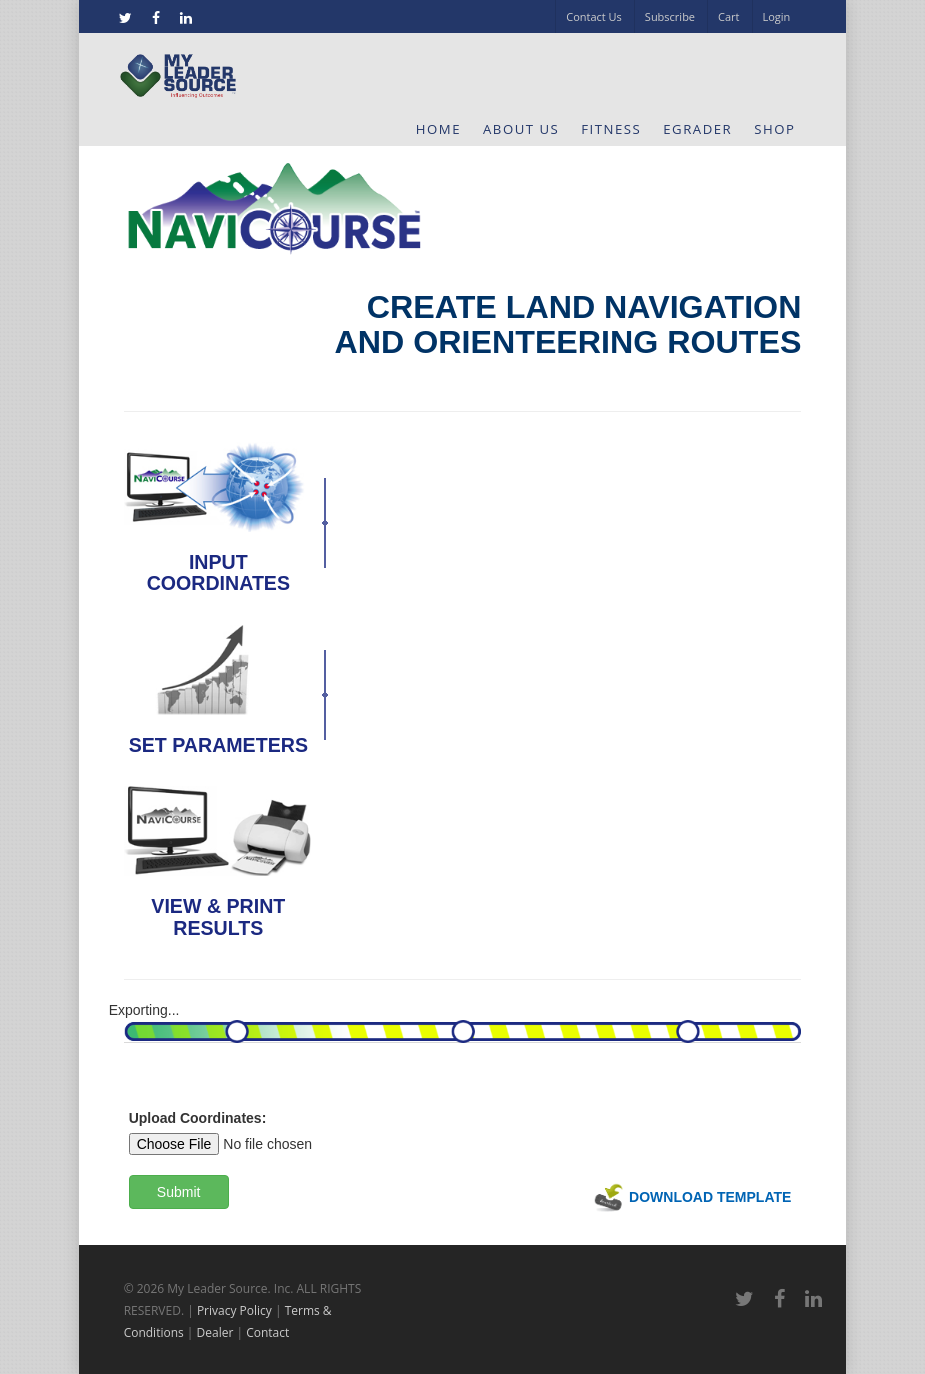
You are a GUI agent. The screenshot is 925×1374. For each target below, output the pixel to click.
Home (438, 129)
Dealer (215, 1332)
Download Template (692, 1197)
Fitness (611, 129)
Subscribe (670, 16)
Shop (774, 129)
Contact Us (594, 16)
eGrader (697, 129)
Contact (267, 1332)
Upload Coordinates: (198, 1118)
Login (777, 16)
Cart (728, 16)
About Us (521, 129)
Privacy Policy (234, 1310)
